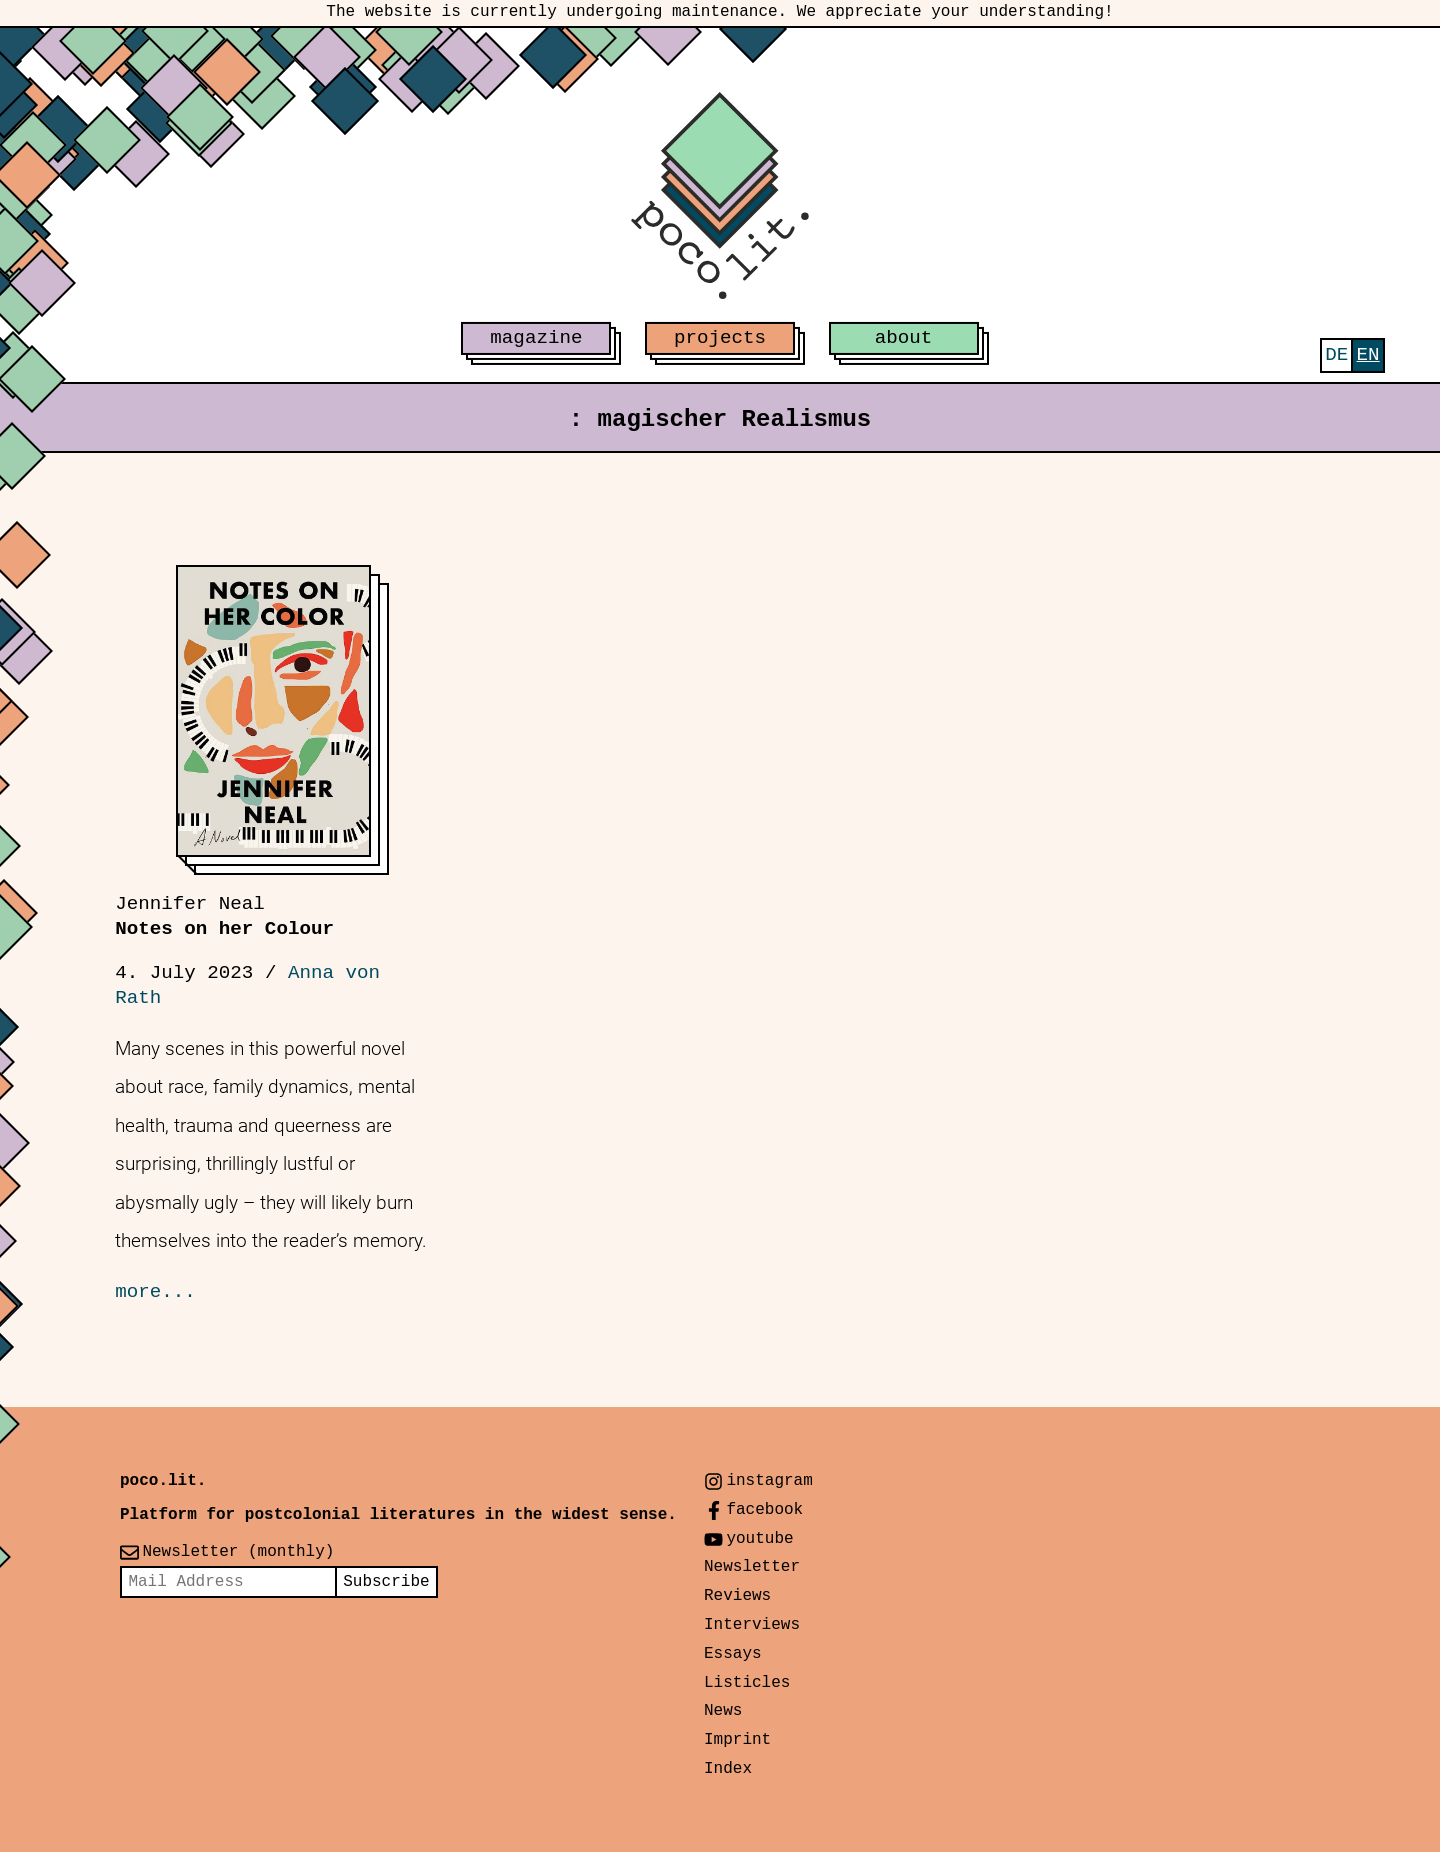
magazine (536, 338)
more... (155, 1292)
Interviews (752, 1625)
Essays (733, 1654)
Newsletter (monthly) (238, 1552)
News (723, 1711)
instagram (769, 1481)
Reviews (737, 1596)
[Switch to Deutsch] (1336, 355)
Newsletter (752, 1567)
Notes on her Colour (224, 916)
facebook (764, 1510)
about (904, 338)
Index (728, 1769)
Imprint (737, 1740)
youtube (759, 1539)
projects (720, 338)
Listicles (747, 1683)
